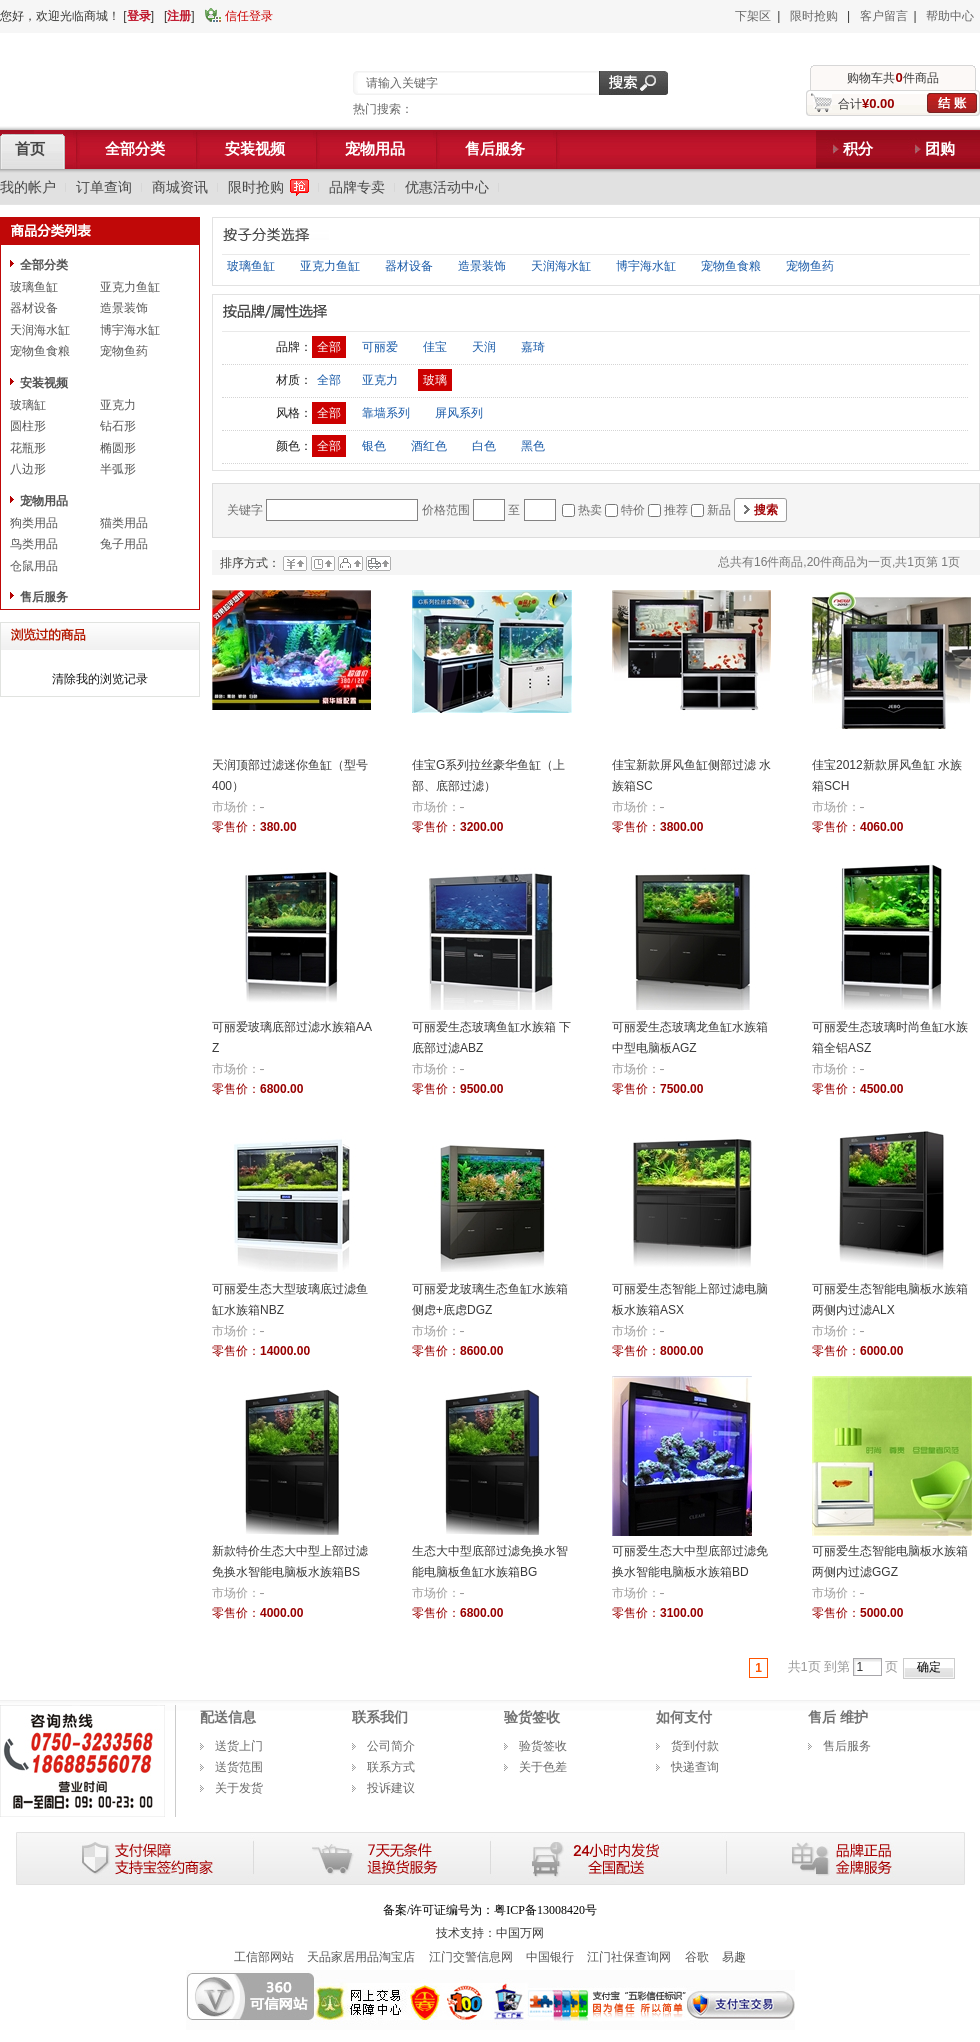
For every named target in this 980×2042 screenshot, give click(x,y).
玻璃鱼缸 (34, 287)
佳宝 (435, 347)
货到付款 (695, 1746)
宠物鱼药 (124, 351)
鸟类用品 (34, 544)
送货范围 (239, 1767)
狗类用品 (34, 523)
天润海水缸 (40, 330)
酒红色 (429, 446)
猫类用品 (124, 523)
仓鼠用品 (34, 566)
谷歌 (697, 1957)
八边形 (28, 469)
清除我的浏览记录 (100, 679)
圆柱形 (28, 426)
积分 (858, 149)
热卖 (590, 510)
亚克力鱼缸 (130, 287)
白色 (484, 446)
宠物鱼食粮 (40, 351)
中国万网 (520, 1933)
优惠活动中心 (447, 187)
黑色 (533, 446)
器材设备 (34, 308)
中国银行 (550, 1957)
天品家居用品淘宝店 (361, 1957)
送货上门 (239, 1746)
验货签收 (543, 1746)
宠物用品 (44, 501)
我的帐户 (28, 187)
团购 (940, 149)
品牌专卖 (357, 187)
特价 (633, 510)
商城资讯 (180, 187)
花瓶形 (28, 448)
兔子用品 (124, 544)
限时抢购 (814, 16)
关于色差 (543, 1767)
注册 (179, 16)
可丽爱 (380, 347)
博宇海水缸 (130, 330)
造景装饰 (124, 308)
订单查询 (104, 187)
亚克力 (118, 405)
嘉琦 (533, 347)
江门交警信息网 (471, 1957)
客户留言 (884, 16)
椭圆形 (118, 448)
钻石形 (118, 426)
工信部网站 (264, 1957)
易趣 (734, 1957)
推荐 (676, 510)
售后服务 (44, 597)
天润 (484, 347)
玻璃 (435, 380)
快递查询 (695, 1767)
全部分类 (44, 265)
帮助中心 (950, 16)
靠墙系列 (386, 413)
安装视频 (44, 383)
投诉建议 (391, 1788)
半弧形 (118, 469)
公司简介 (391, 1746)
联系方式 (391, 1767)
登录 (139, 16)
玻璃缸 (28, 405)
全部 (329, 347)
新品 (719, 510)
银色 (374, 446)
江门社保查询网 (629, 1957)
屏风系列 (459, 413)
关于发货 (239, 1788)
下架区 (753, 16)
